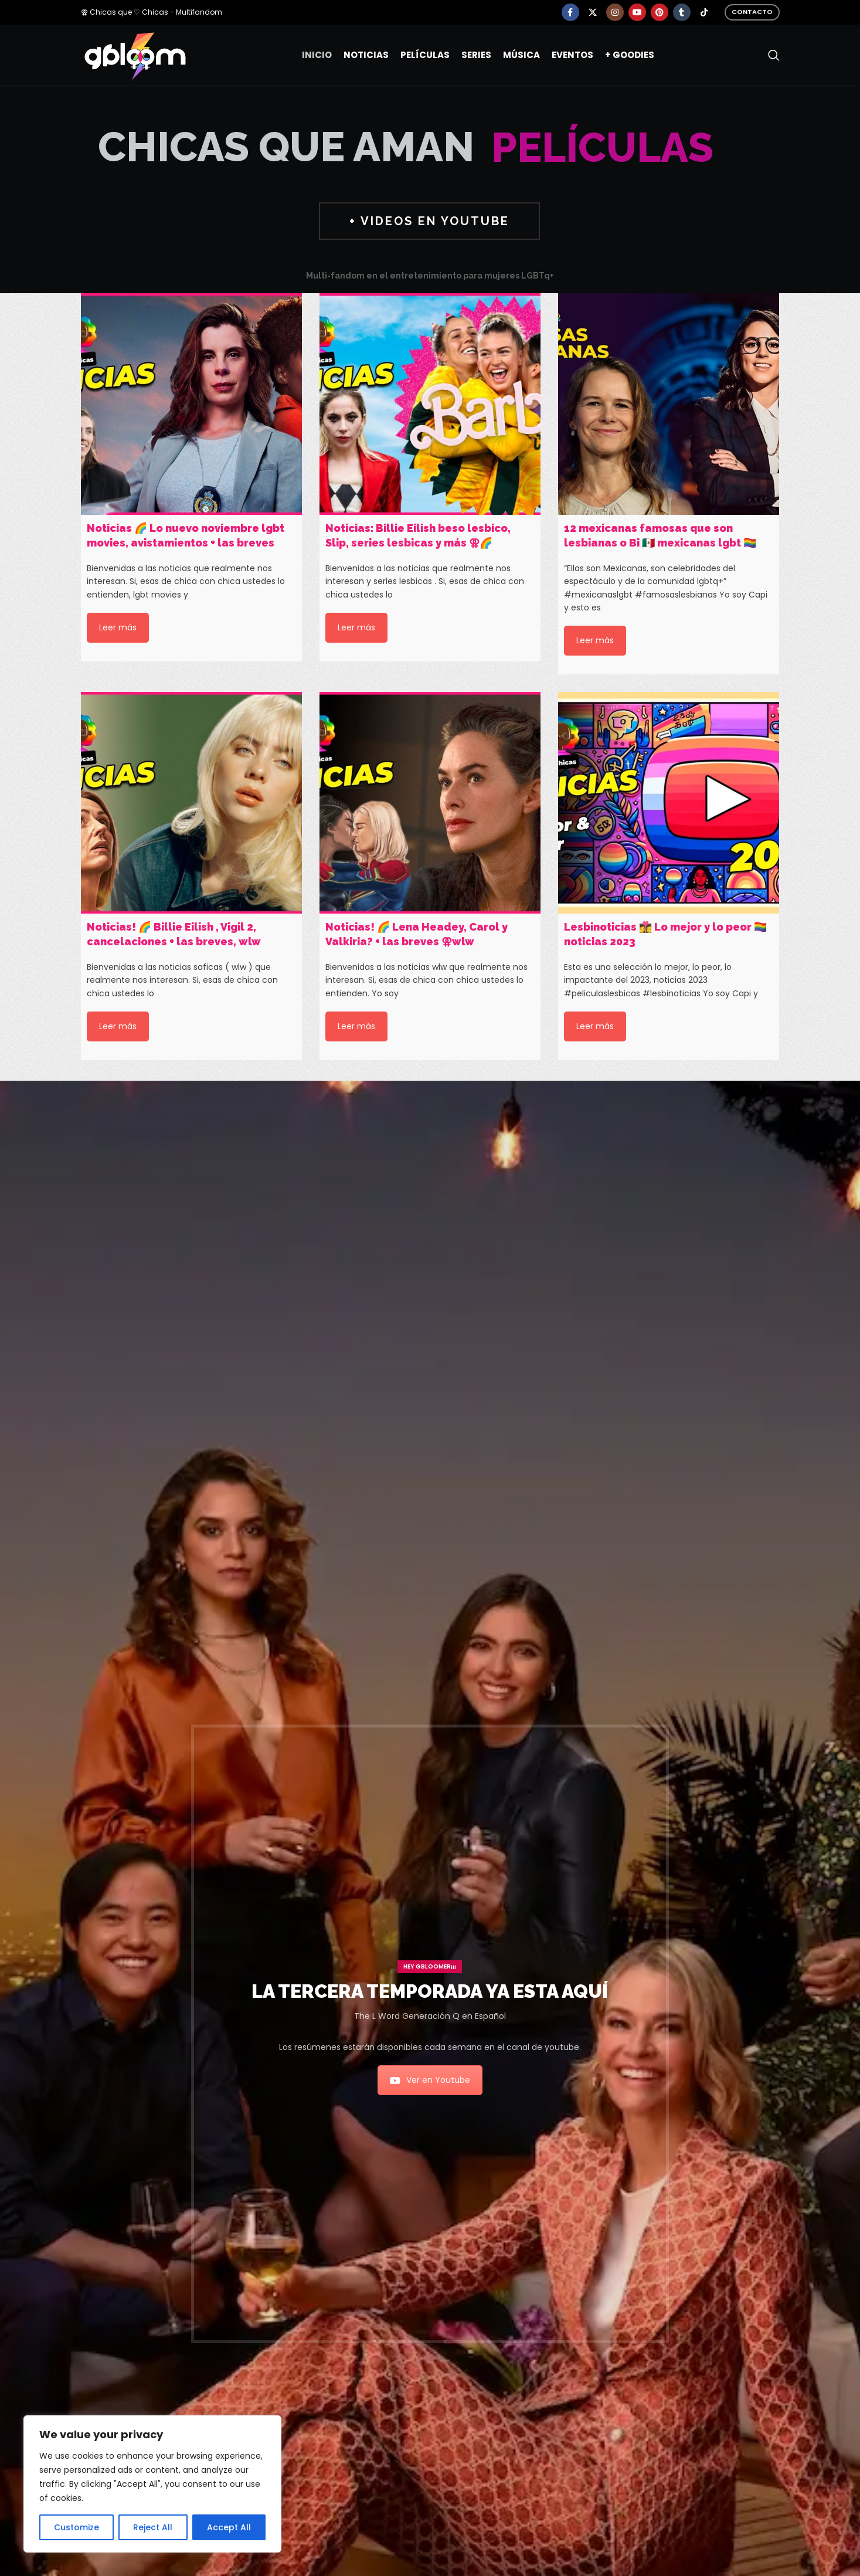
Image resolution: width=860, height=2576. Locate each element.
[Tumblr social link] (682, 12)
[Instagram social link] (615, 12)
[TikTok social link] (704, 12)
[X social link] (592, 12)
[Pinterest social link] (659, 12)
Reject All (152, 2527)
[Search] (774, 55)
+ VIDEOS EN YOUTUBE (429, 221)
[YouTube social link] (637, 12)
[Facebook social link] (570, 12)
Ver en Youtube (430, 2080)
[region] (152, 2484)
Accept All (229, 2527)
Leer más (118, 627)
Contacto (752, 11)
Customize (76, 2527)
